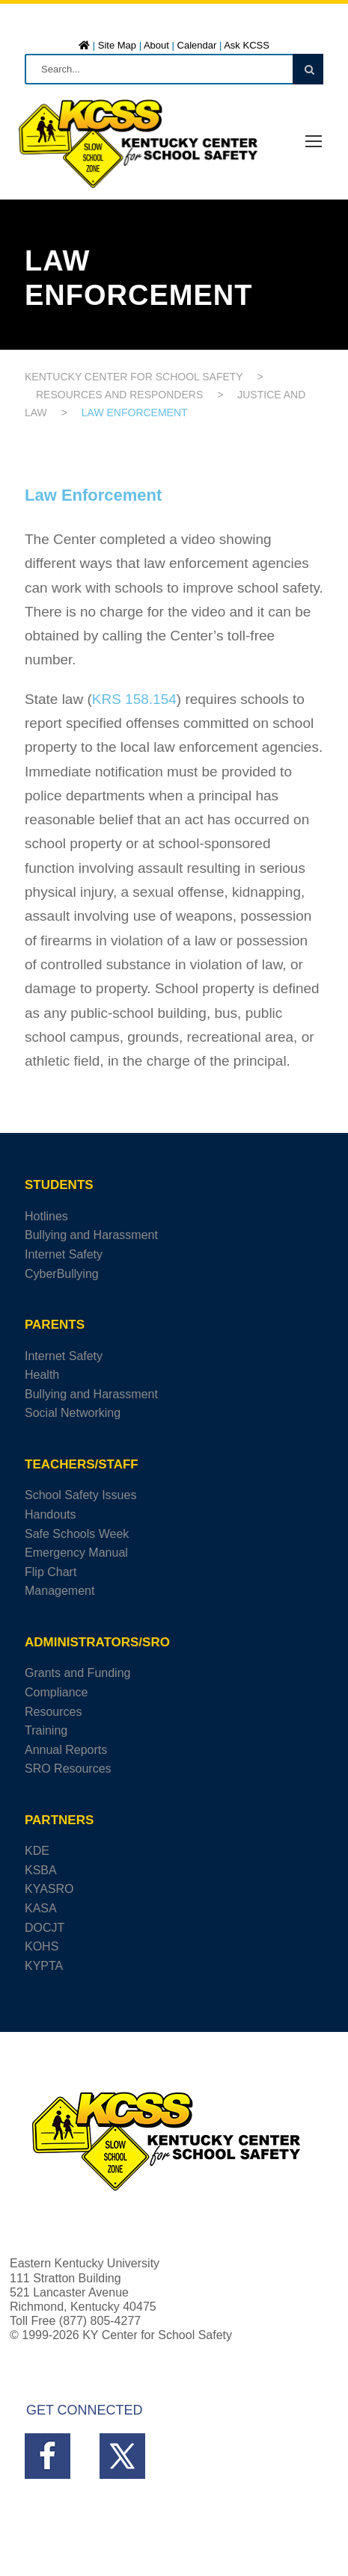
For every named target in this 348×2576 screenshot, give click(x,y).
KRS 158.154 (134, 699)
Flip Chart (50, 1572)
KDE (37, 1850)
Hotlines (46, 1216)
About (156, 45)
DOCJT (44, 1927)
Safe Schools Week (77, 1534)
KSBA (41, 1870)
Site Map (117, 45)
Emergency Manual (76, 1552)
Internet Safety (64, 1254)
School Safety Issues (80, 1495)
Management (59, 1590)
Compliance (56, 1692)
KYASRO (49, 1888)
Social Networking (72, 1412)
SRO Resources (68, 1768)
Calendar (197, 45)
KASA (41, 1908)
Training (46, 1730)
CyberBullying (62, 1273)
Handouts (50, 1514)
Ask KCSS (246, 45)
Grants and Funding (77, 1673)
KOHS (41, 1946)
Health (42, 1374)
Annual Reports (66, 1749)
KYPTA (44, 1965)
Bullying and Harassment (91, 1235)
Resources (53, 1711)
